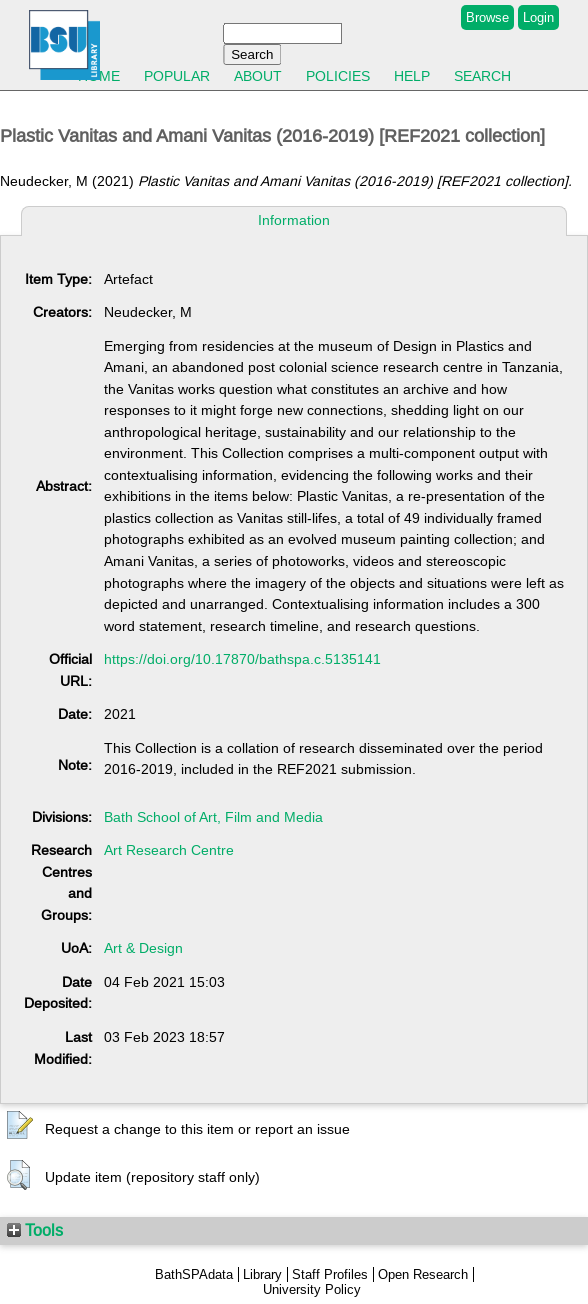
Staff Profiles (330, 1274)
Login (538, 17)
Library (262, 1274)
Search (482, 76)
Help (412, 76)
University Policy (312, 1289)
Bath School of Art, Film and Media (213, 817)
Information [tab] (294, 220)
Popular (177, 76)
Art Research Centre (169, 850)
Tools (35, 1230)
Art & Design (143, 948)
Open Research (423, 1274)
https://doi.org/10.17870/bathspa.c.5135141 (242, 659)
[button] (20, 1126)
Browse (487, 17)
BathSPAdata (194, 1274)
